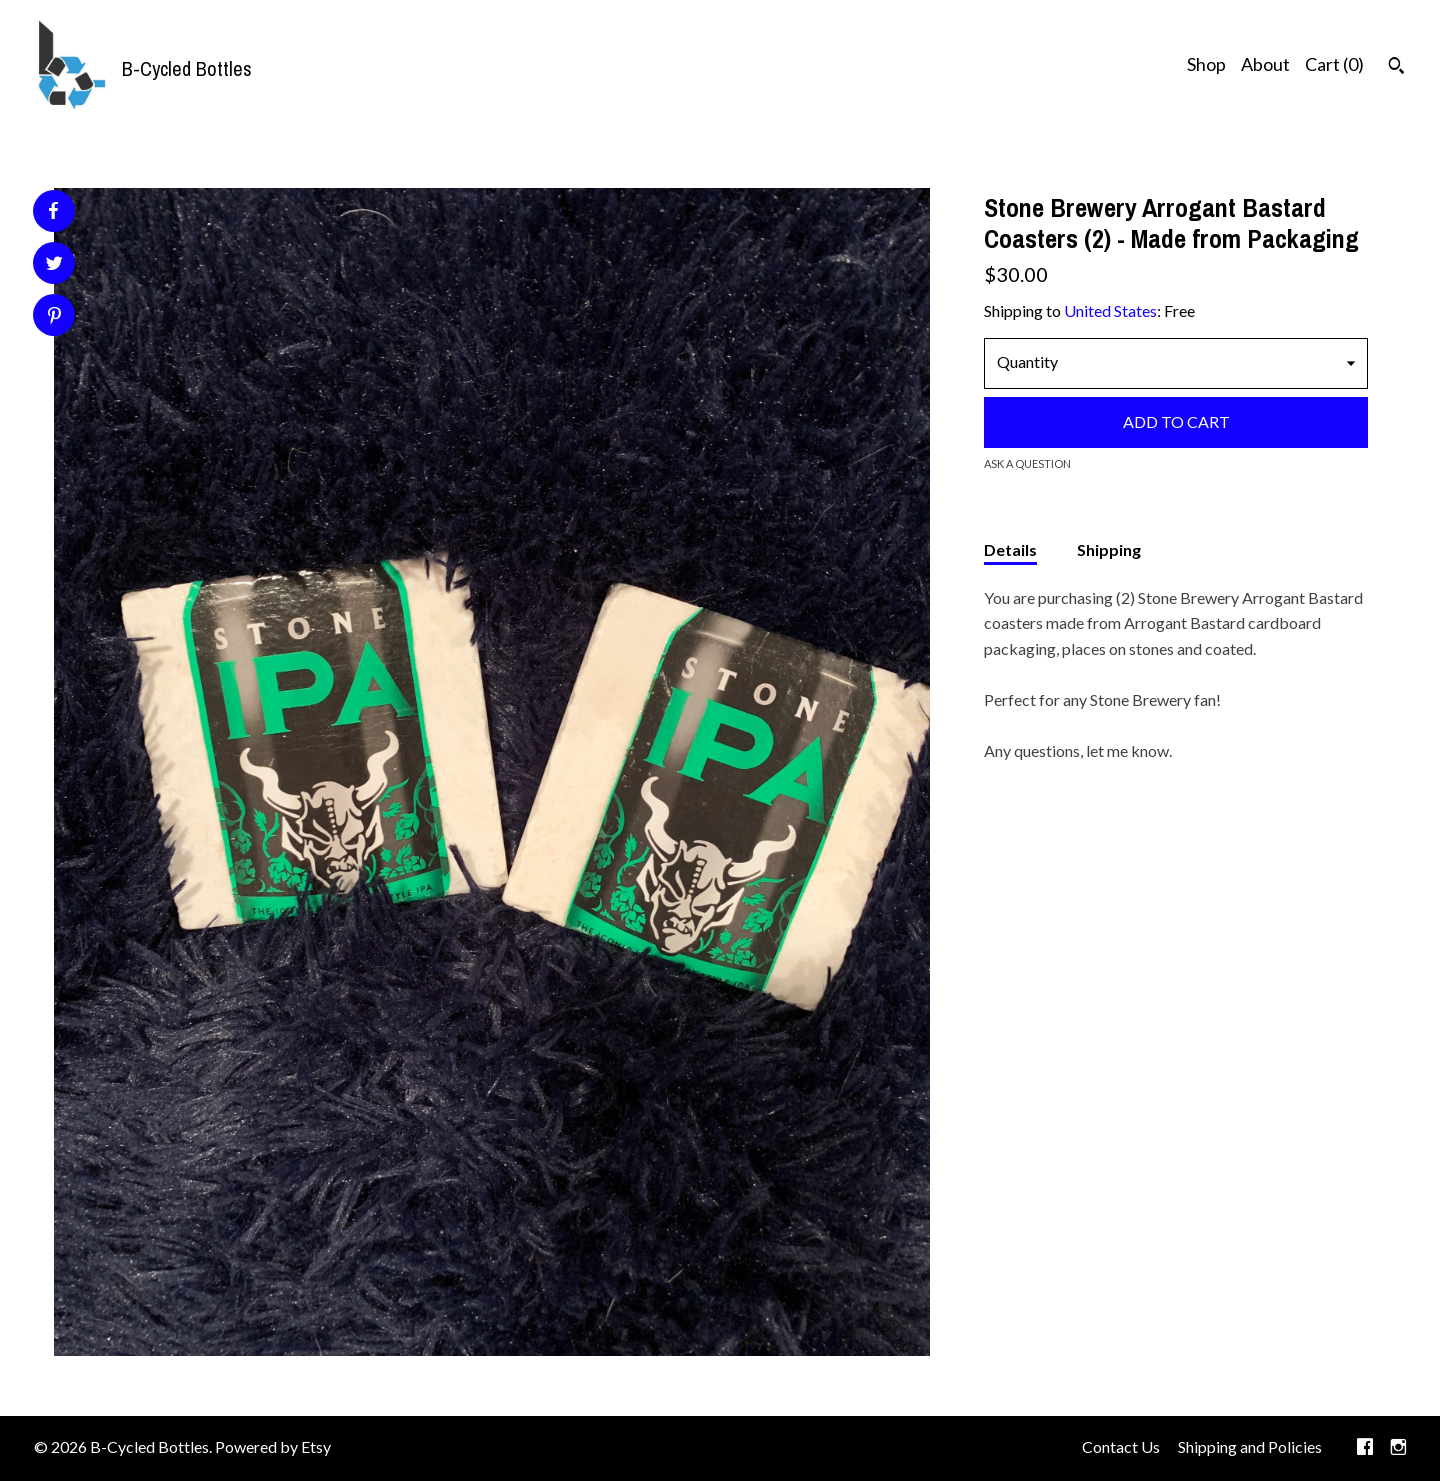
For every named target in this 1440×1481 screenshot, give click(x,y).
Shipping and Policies (1250, 1446)
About (1265, 64)
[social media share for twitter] (54, 265)
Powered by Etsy (273, 1446)
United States (1110, 310)
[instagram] (1398, 1448)
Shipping (1109, 549)
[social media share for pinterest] (54, 317)
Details (1010, 549)
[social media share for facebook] (53, 211)
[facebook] (1365, 1448)
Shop (1206, 64)
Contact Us (1121, 1446)
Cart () (1334, 64)
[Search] (1396, 68)
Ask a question (1027, 463)
